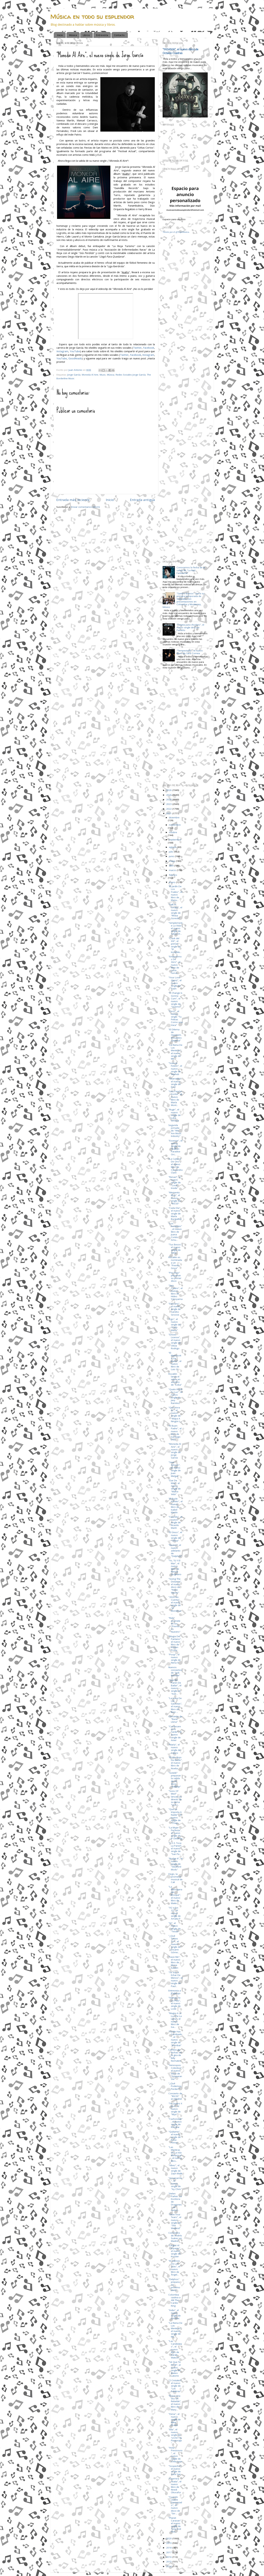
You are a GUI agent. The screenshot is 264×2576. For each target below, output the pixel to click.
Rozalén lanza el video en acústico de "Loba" (175, 1379)
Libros (86, 35)
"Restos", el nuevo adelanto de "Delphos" (175, 1550)
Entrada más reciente (73, 500)
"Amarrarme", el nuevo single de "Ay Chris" (175, 2184)
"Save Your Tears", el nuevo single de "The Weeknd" (174, 2221)
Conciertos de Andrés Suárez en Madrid (175, 2237)
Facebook (148, 347)
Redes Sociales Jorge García (131, 374)
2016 (169, 2556)
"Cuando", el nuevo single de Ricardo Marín (175, 1522)
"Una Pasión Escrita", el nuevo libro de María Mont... (175, 1098)
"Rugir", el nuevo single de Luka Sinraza (174, 1115)
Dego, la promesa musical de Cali (175, 1878)
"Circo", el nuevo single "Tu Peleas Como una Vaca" (175, 1018)
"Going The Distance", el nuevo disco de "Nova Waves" (175, 1585)
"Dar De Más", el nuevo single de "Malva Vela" (174, 1487)
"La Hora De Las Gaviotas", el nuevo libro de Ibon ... (175, 1705)
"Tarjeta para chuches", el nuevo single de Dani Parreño (190, 627)
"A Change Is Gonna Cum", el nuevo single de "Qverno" (175, 999)
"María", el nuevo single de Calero (174, 1748)
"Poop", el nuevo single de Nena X (174, 1658)
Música (73, 35)
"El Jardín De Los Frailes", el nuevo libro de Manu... (175, 893)
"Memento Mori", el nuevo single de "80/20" (174, 1198)
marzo (173, 870)
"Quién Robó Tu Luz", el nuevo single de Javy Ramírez (175, 1396)
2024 (169, 799)
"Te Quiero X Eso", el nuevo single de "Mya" (175, 2109)
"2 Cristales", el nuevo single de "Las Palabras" (175, 2386)
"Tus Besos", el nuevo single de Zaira (175, 1248)
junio (172, 856)
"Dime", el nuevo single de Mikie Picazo (174, 2419)
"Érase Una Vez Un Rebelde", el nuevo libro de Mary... (174, 2402)
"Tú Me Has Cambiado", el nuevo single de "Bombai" (175, 2038)
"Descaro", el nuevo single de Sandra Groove (174, 1309)
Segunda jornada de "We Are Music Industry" (174, 1131)
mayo (172, 861)
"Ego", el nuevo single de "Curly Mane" (174, 1325)
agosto (173, 847)
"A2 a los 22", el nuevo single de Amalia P (174, 1913)
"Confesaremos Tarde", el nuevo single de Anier (174, 1733)
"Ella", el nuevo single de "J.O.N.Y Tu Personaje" (175, 2436)
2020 (169, 2538)
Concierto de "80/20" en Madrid (175, 2096)
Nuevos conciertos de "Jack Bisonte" (175, 1671)
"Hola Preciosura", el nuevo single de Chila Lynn (175, 2454)
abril (171, 865)
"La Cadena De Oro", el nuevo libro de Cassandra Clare (175, 1165)
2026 (169, 790)
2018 (169, 2547)
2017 (169, 2552)
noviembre (175, 824)
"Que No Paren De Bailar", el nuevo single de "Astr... (174, 1686)
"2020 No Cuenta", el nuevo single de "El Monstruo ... (174, 1605)
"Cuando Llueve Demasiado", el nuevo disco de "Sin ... (175, 2505)
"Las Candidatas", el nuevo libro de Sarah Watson (175, 2349)
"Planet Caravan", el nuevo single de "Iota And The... (175, 2524)
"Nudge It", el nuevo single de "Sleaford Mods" (175, 1864)
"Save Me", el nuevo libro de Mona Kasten (174, 1962)
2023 (169, 804)
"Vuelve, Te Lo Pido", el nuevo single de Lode (174, 2003)
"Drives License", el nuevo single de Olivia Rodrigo (174, 1341)
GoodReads (75, 358)
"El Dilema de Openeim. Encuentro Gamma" (175, 1035)
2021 (169, 813)
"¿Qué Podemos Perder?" (175, 2086)
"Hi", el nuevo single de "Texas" (174, 1927)
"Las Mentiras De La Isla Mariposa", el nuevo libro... (175, 2154)
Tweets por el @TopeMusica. (176, 232)
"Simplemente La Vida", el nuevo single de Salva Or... (175, 928)
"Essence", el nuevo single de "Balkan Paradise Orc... (175, 1147)
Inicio (60, 35)
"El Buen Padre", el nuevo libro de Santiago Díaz (175, 1432)
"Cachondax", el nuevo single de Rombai (175, 2123)
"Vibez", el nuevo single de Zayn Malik (175, 2169)
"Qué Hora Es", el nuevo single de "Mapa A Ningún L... (175, 1414)
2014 (169, 2566)
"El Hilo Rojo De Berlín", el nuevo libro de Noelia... (175, 1763)
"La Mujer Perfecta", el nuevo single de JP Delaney (175, 1833)
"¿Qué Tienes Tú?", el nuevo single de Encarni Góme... (174, 1944)
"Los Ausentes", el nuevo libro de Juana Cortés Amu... (175, 1231)
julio (171, 851)
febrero (173, 874)
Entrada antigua (142, 500)
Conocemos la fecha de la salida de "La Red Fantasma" (191, 570)
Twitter (137, 347)
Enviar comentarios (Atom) (85, 506)
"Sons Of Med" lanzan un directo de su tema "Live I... (175, 1797)
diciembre (174, 817)
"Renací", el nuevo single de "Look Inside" (174, 1182)
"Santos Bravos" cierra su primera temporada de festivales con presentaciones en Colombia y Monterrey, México (183, 600)
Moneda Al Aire (90, 374)
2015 (169, 2561)
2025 (169, 794)
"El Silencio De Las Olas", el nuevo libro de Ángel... (174, 2267)
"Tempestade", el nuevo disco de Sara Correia (190, 652)
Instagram (62, 351)
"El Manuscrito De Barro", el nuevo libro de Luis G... (174, 1361)
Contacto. (119, 35)
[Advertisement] (185, 290)
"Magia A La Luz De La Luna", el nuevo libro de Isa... (175, 2020)
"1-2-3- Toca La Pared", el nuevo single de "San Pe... (175, 1848)
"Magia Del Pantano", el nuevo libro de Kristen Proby (175, 1643)
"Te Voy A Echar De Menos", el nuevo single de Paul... (175, 1979)
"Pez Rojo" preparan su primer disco (174, 1277)
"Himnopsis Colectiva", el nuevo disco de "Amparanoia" (175, 2072)
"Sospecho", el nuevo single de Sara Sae (175, 2470)
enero (172, 882)
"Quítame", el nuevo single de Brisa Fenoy (174, 2137)
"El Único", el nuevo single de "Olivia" (175, 1536)
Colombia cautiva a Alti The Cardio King (174, 2300)
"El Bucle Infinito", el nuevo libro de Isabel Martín (175, 1505)
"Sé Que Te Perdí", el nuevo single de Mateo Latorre (174, 2368)
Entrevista (102, 35)
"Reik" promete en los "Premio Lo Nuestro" (174, 1624)
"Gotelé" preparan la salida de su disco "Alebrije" (174, 1779)
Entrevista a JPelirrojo (174, 1992)
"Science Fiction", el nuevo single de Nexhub (175, 1069)
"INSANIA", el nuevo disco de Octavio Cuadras (180, 51)
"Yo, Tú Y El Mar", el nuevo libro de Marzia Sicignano (174, 1567)
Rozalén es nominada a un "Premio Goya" (175, 1263)
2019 (169, 2543)
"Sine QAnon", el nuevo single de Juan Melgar (174, 1469)
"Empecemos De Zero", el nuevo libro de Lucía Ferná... (175, 965)
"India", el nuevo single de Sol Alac (174, 2314)
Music (103, 374)
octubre (173, 832)
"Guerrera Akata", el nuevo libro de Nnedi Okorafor (174, 2485)
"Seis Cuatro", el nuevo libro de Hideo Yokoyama (175, 1292)
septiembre (175, 839)
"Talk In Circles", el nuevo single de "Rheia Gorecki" (175, 911)
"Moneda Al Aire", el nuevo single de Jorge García (174, 1450)
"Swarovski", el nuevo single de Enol (175, 1082)
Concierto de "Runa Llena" (175, 1719)
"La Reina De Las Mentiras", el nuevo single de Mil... (175, 1051)
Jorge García (73, 374)
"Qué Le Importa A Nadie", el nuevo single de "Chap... (175, 1816)
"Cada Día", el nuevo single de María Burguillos (175, 1213)
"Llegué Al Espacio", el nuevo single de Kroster (174, 2251)
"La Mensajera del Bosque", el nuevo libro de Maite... (175, 1895)
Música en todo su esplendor (92, 16)
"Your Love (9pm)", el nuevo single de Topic (175, 983)
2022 (169, 808)
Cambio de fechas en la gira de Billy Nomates (175, 2055)
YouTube (75, 351)
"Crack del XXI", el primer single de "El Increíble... (174, 945)
